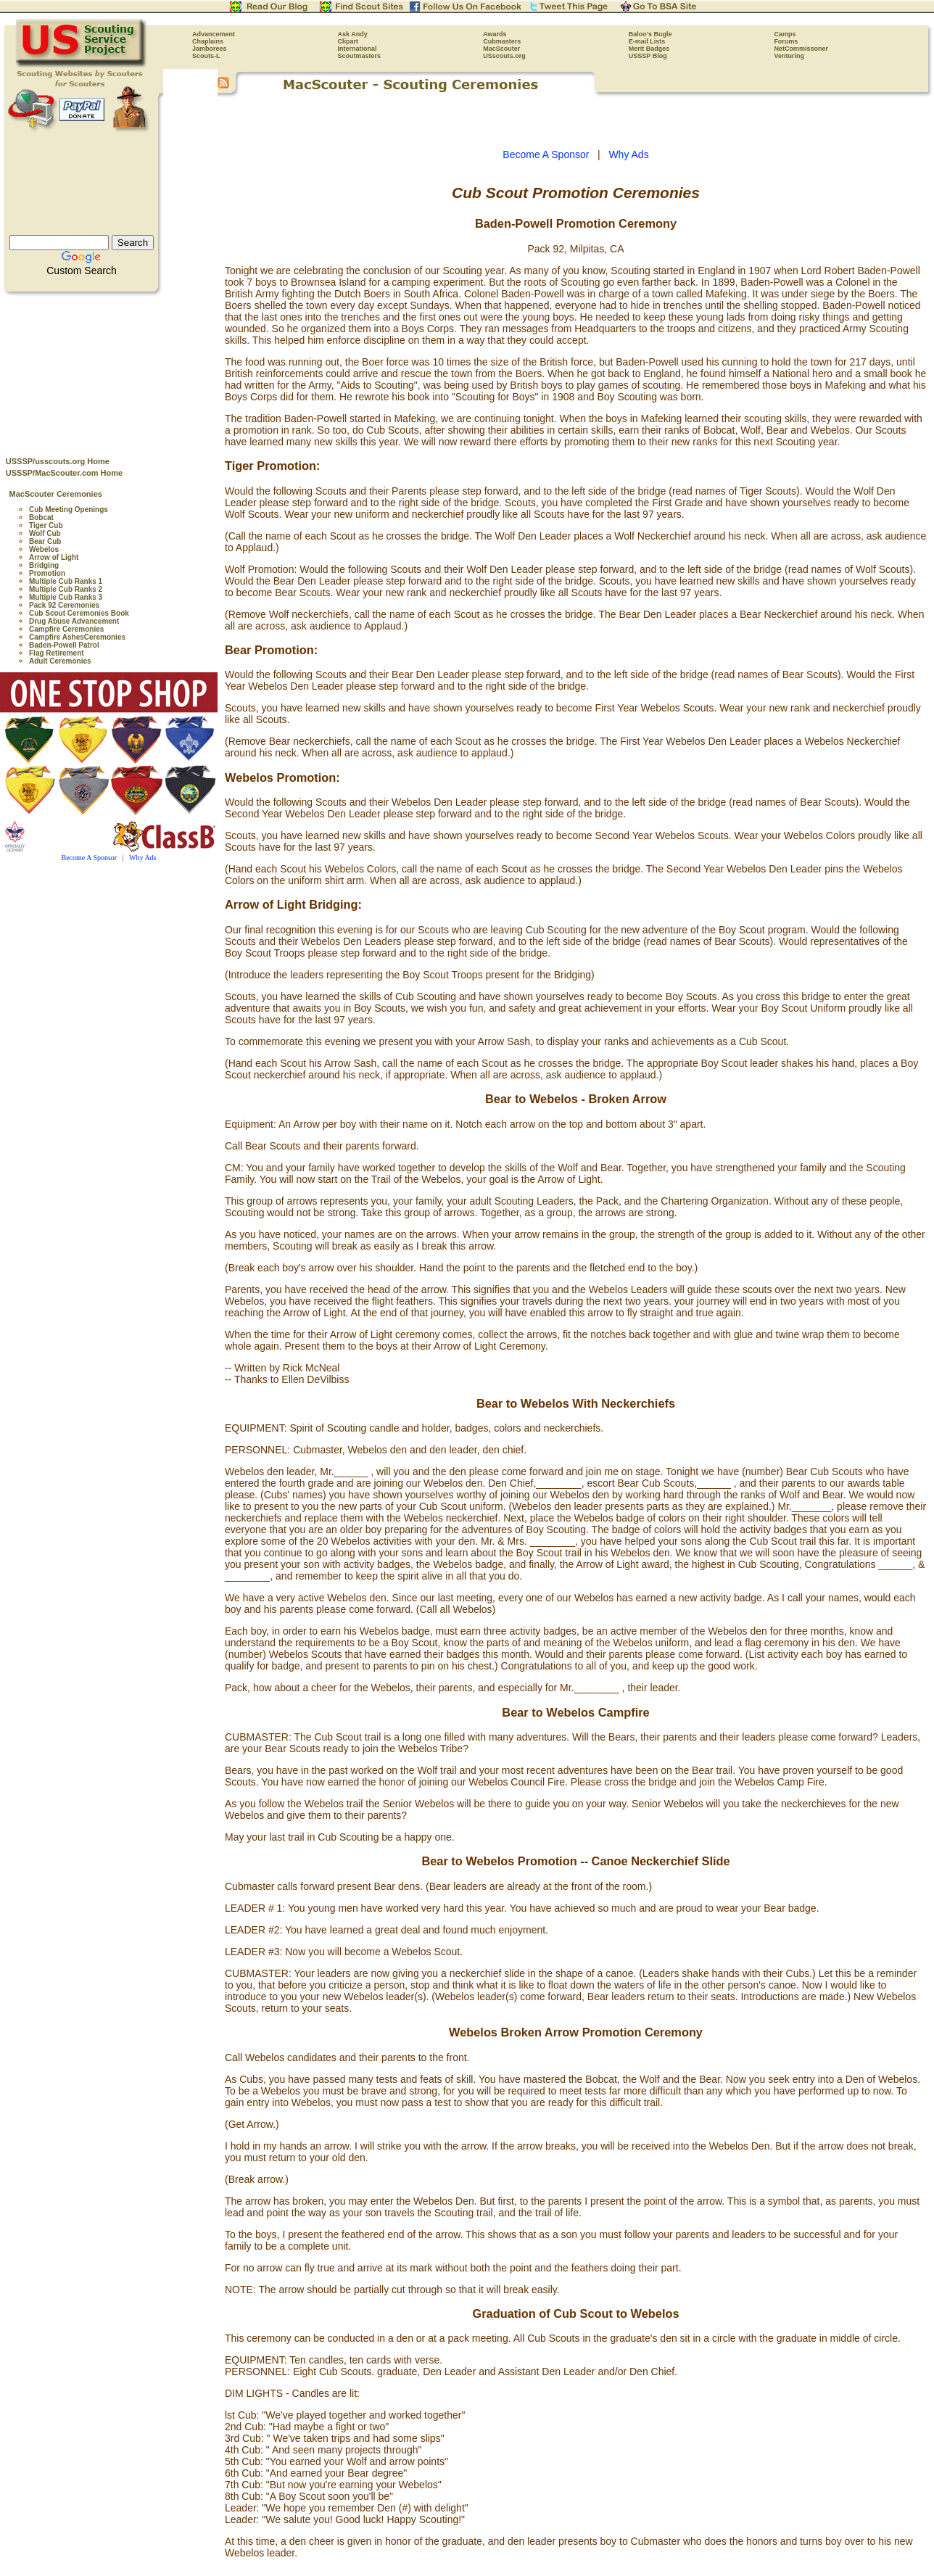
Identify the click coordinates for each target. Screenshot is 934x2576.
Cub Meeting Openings (68, 509)
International (357, 48)
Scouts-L (206, 55)
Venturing (789, 55)
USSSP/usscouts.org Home (57, 461)
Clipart (348, 41)
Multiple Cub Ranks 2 (65, 589)
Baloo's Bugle (650, 34)
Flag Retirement (56, 653)
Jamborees (209, 48)
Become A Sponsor (89, 858)
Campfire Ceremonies (66, 629)
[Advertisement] (108, 370)
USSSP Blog (648, 55)
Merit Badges (649, 48)
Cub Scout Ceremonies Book (79, 613)
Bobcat (41, 517)
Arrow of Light (53, 557)
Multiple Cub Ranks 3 (65, 597)
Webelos (44, 549)
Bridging (44, 565)
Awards (494, 34)
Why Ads (143, 858)
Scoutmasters (359, 55)
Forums (786, 41)
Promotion (47, 573)
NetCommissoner (801, 48)
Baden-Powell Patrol (64, 645)
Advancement (213, 34)
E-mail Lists (647, 41)
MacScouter (501, 48)
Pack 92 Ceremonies (64, 605)
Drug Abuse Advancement (74, 621)
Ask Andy (353, 34)
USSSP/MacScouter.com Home (64, 472)
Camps (784, 34)
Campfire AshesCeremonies (77, 637)
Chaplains (207, 41)
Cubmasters (502, 41)
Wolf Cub (45, 533)
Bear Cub (45, 541)
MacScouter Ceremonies (55, 494)
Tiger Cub (45, 525)
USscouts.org (504, 55)
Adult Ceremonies (60, 661)
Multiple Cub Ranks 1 (65, 581)
